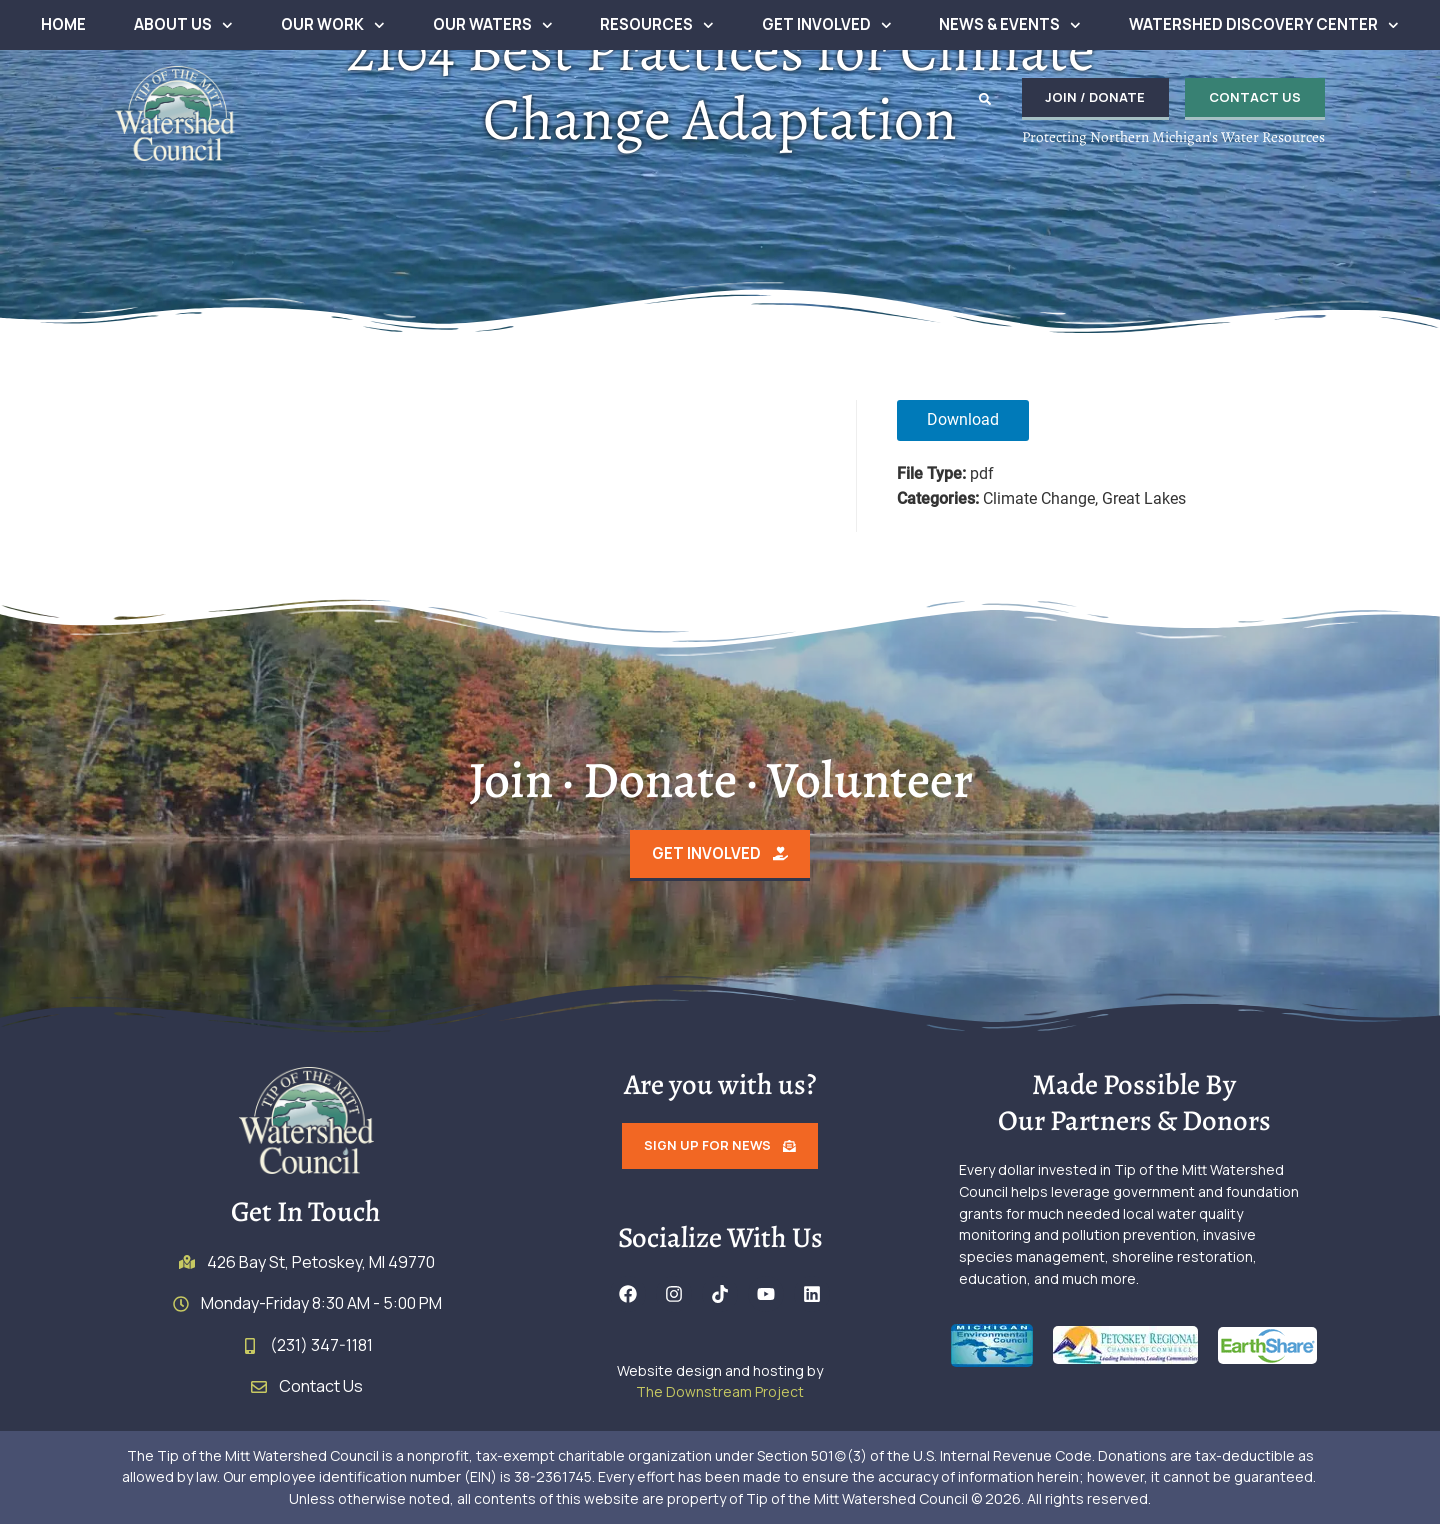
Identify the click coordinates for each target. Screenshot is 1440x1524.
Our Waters (493, 25)
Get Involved (827, 25)
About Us (183, 25)
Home (63, 24)
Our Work (333, 25)
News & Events (1010, 25)
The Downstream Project (720, 1392)
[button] (984, 99)
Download (963, 419)
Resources (657, 25)
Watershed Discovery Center (1264, 25)
